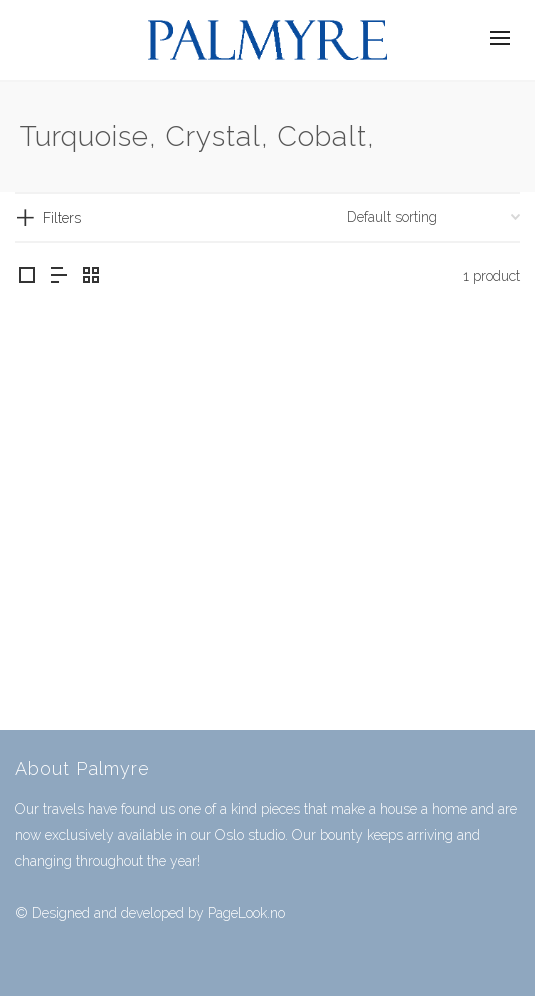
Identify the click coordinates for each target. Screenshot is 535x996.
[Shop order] (433, 217)
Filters (62, 218)
